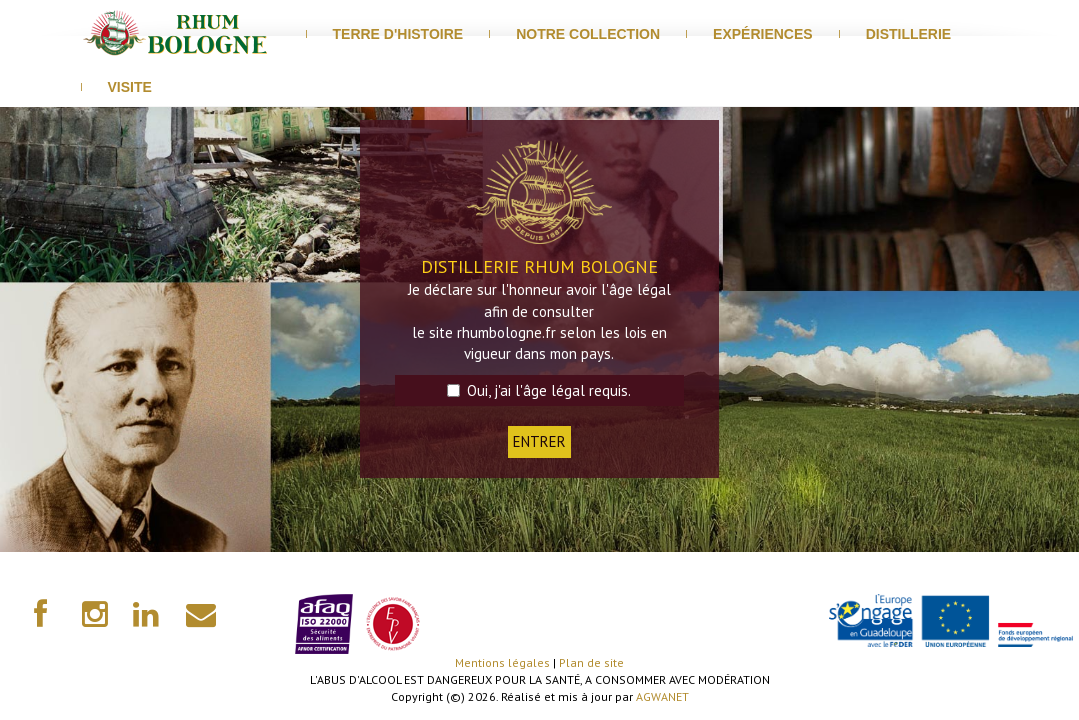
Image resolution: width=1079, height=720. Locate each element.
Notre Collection (588, 34)
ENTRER (539, 441)
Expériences (763, 34)
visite (130, 87)
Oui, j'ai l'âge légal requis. (539, 390)
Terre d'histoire (398, 34)
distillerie (909, 34)
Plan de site (591, 662)
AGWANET (662, 696)
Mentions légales (502, 662)
